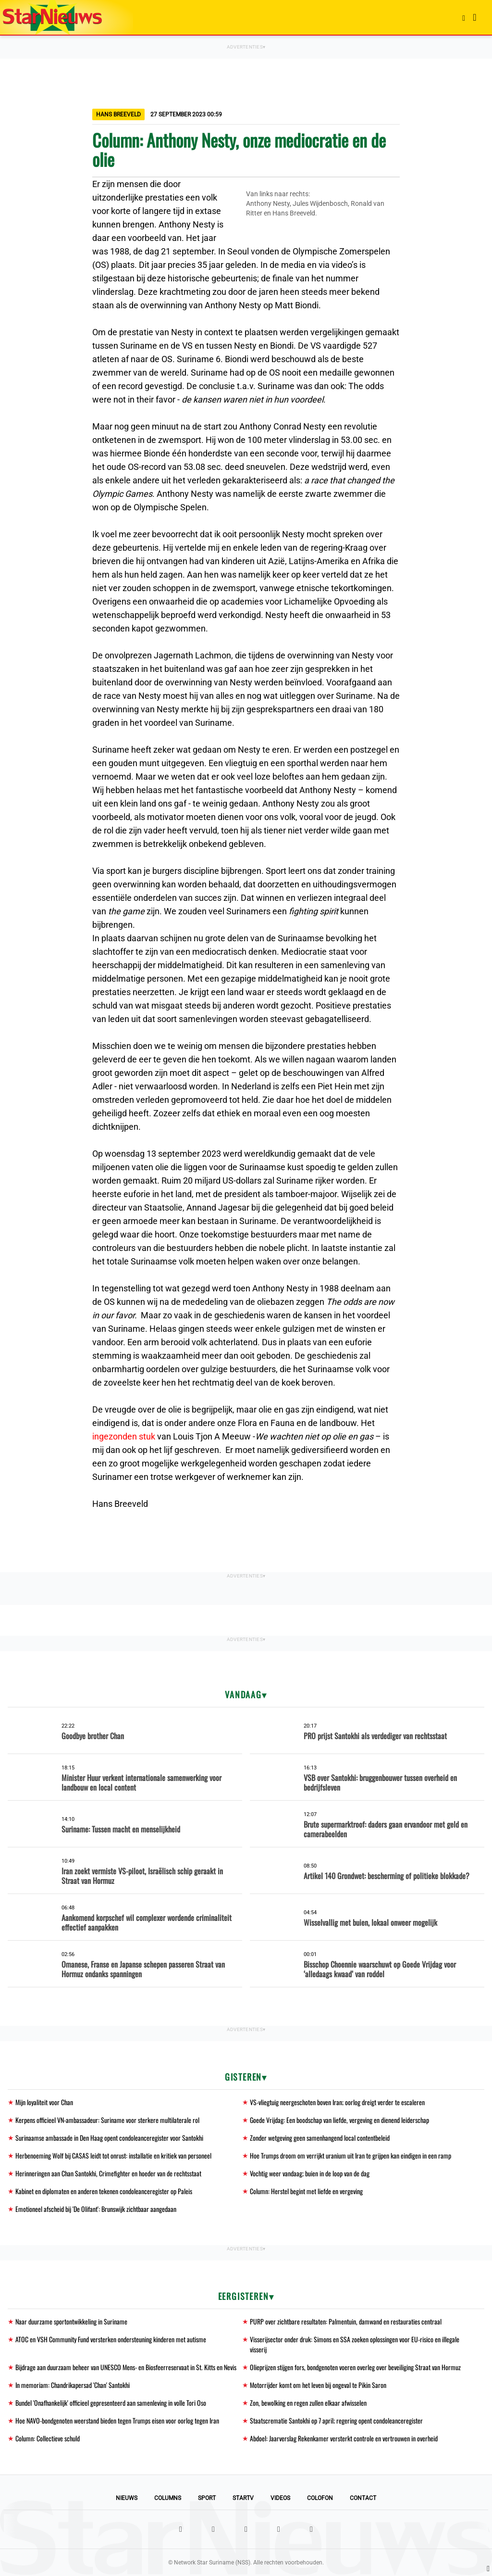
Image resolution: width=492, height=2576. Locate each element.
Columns (167, 2498)
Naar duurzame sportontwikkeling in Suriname (71, 2321)
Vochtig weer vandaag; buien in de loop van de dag (309, 2173)
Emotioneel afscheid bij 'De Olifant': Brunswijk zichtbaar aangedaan (95, 2209)
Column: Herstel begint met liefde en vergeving (306, 2191)
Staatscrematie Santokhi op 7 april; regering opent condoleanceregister (336, 2420)
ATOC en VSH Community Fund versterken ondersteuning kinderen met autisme (110, 2339)
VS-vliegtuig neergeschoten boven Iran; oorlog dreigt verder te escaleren (337, 2102)
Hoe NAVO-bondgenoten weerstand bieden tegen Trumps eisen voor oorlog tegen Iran (117, 2420)
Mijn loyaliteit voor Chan (44, 2102)
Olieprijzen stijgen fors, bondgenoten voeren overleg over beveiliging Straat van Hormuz (355, 2367)
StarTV (243, 2498)
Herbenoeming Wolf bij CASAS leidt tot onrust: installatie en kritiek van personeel (113, 2155)
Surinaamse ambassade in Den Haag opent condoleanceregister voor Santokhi (109, 2138)
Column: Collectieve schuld (47, 2438)
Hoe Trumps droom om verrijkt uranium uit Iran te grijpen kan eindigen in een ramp (350, 2155)
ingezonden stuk (123, 1436)
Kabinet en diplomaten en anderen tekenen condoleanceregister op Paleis (103, 2191)
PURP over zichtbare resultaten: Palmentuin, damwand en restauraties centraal (346, 2321)
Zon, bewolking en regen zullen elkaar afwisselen (308, 2403)
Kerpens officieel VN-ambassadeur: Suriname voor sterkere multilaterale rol (107, 2120)
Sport (207, 2498)
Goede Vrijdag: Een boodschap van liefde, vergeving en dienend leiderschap (339, 2120)
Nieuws (126, 2498)
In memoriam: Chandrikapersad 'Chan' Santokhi (72, 2385)
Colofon (320, 2498)
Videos (280, 2498)
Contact (363, 2498)
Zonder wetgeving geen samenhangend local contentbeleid (320, 2138)
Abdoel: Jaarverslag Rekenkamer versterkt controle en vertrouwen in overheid (344, 2438)
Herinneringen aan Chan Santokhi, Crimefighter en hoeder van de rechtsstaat (108, 2173)
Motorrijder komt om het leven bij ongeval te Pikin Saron (318, 2385)
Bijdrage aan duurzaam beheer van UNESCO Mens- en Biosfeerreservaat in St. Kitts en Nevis (125, 2367)
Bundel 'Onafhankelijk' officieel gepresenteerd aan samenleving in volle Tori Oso (110, 2403)
